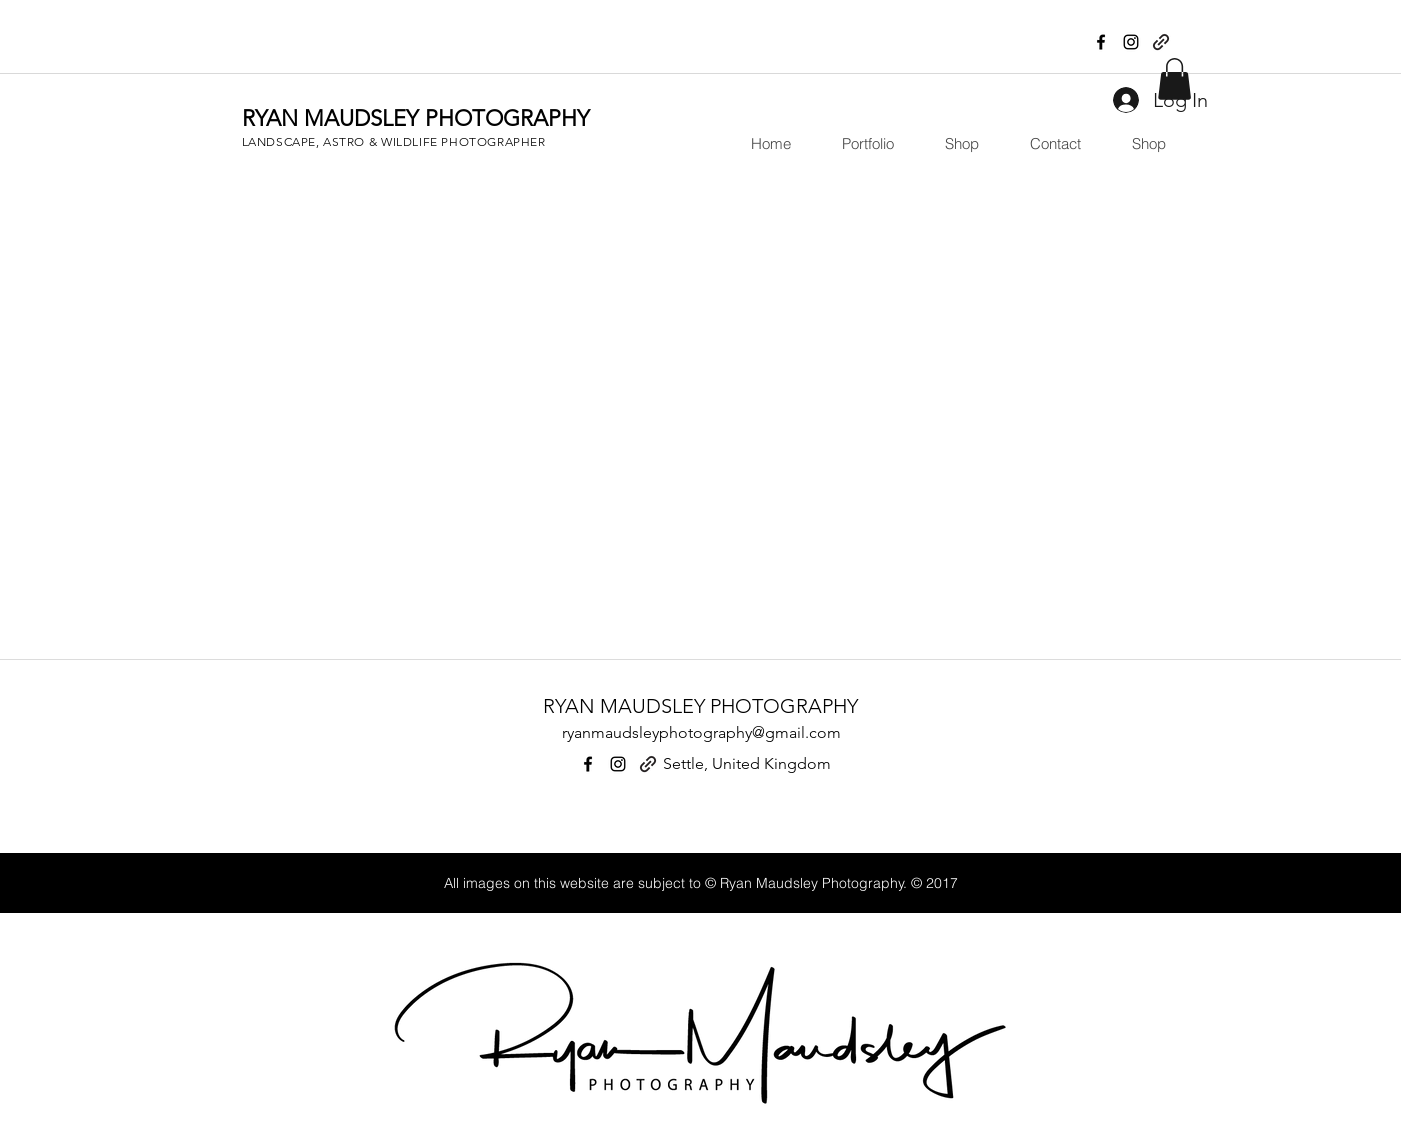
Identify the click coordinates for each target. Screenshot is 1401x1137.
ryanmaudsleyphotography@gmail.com (701, 732)
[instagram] (1131, 42)
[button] (857, 144)
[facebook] (1101, 42)
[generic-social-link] (1161, 42)
